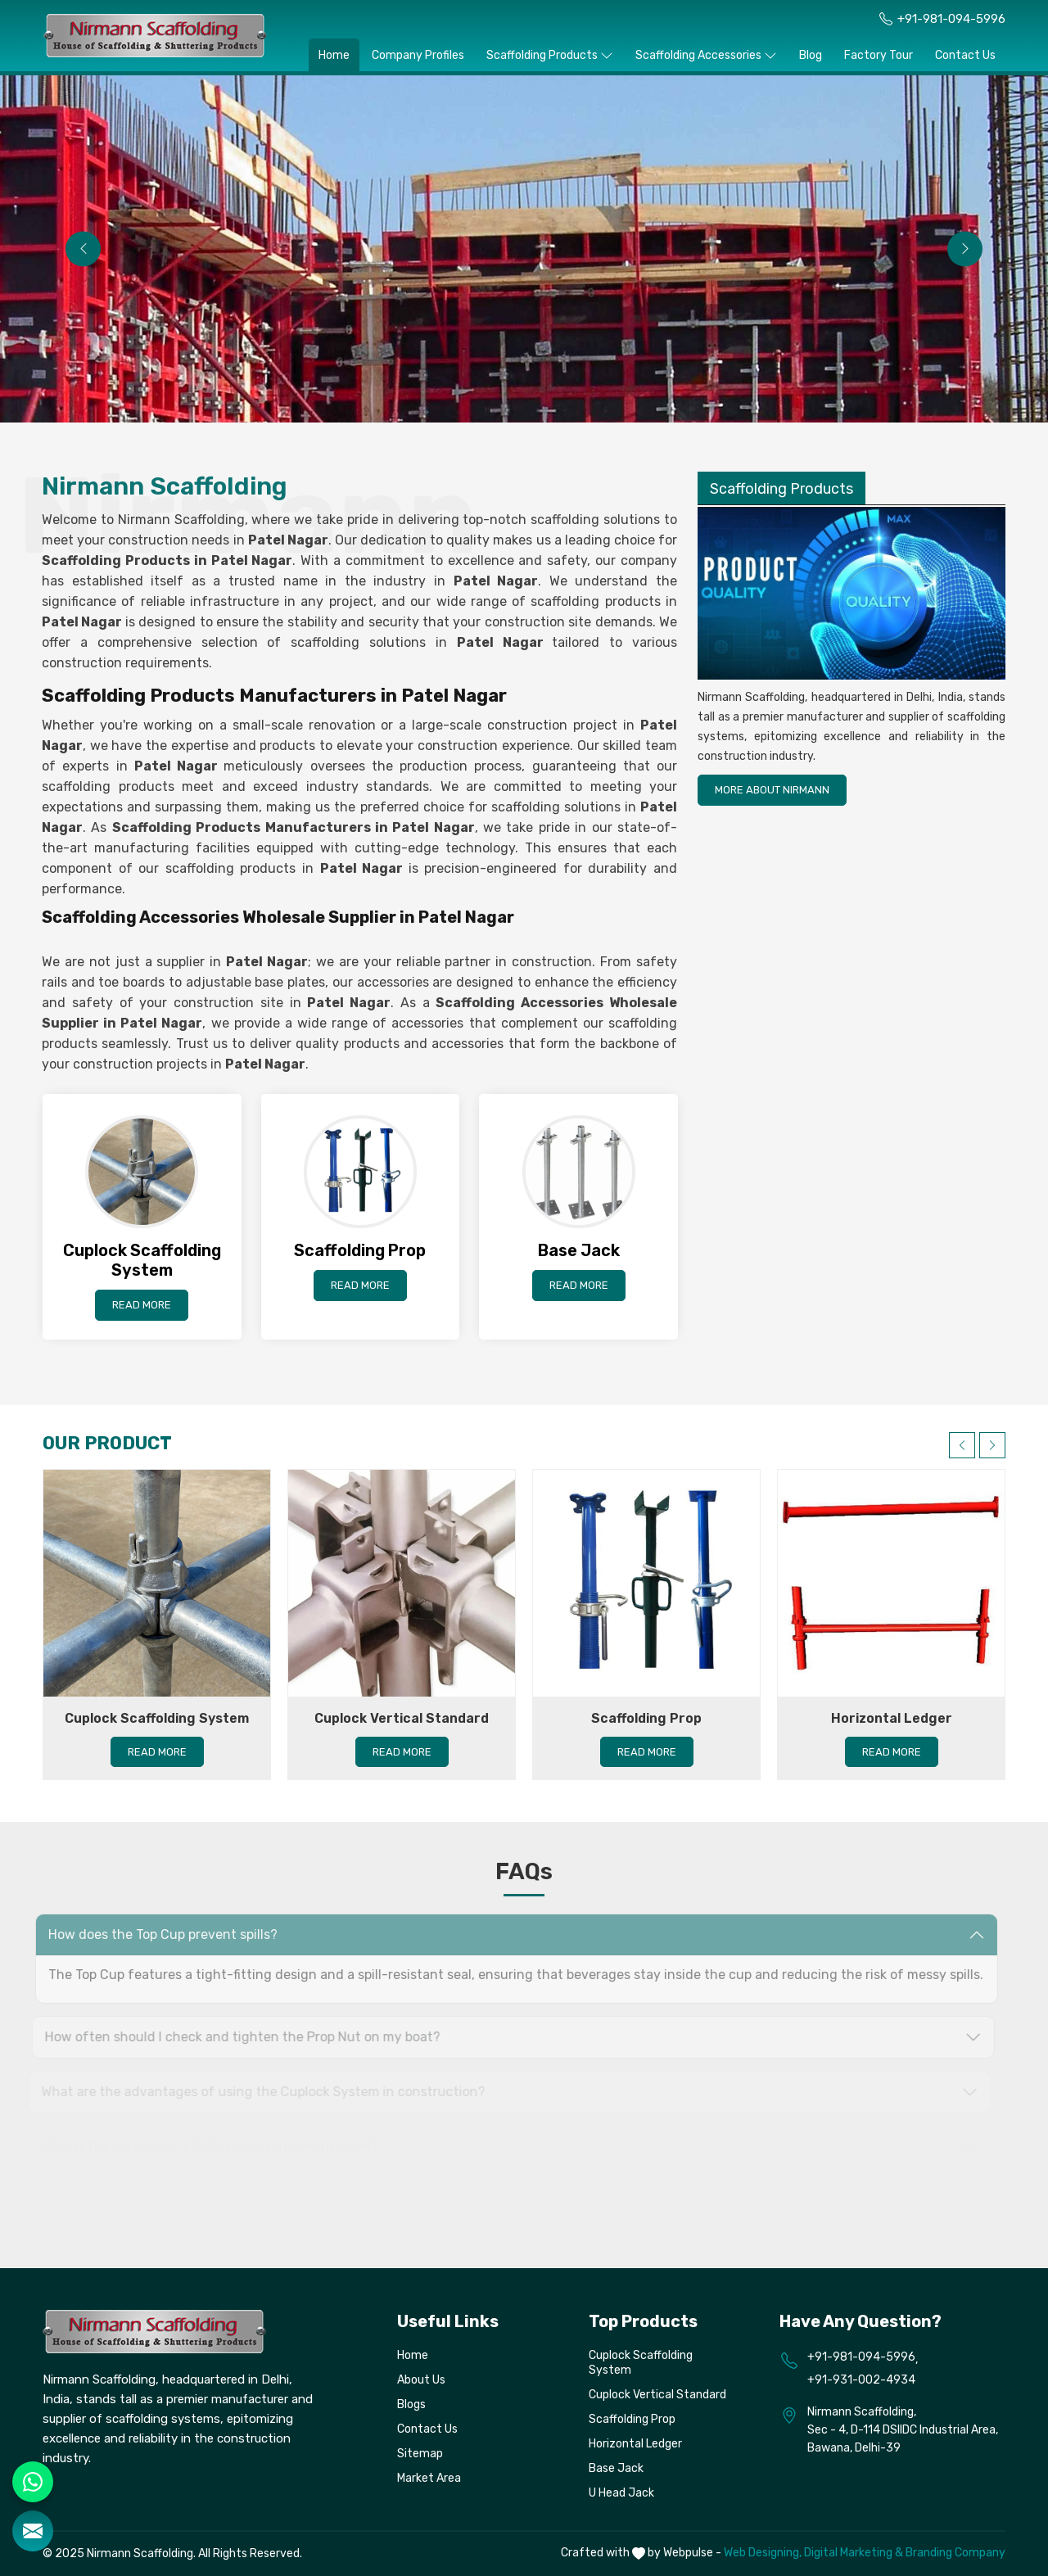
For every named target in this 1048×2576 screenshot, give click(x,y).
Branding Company (955, 2553)
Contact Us (965, 55)
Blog (810, 55)
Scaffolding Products (549, 55)
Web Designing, (763, 2553)
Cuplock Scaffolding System (157, 1718)
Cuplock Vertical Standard (401, 1718)
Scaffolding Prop (646, 1718)
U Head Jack (621, 2493)
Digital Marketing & (853, 2553)
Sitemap (420, 2454)
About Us (421, 2380)
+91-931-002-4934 (861, 2380)
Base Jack (616, 2468)
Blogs (411, 2404)
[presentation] (83, 248)
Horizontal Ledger (891, 1718)
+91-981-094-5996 (951, 18)
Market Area (429, 2478)
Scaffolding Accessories (706, 55)
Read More (141, 1305)
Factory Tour (878, 55)
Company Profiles (418, 55)
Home (334, 55)
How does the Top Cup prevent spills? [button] (154, 1934)
